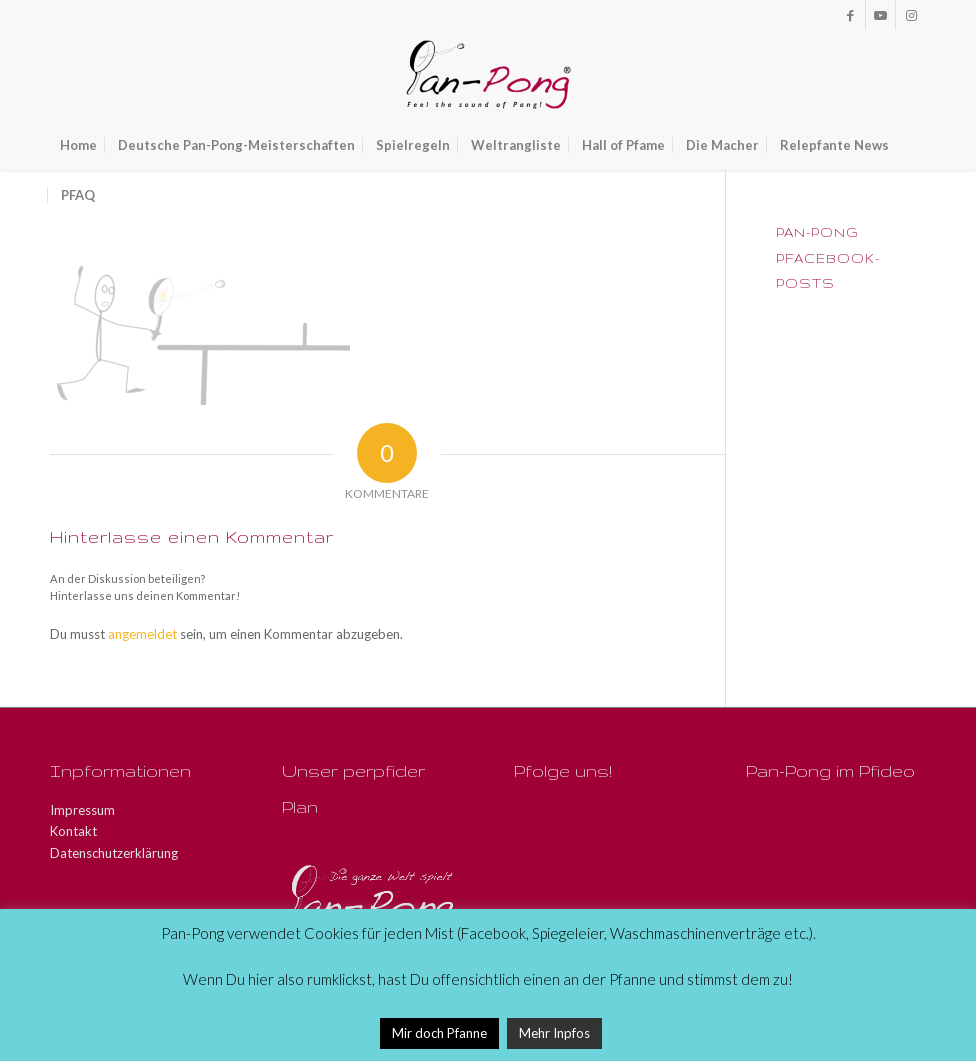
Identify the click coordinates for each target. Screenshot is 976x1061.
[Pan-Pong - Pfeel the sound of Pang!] (488, 75)
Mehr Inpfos (554, 1033)
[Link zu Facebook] (850, 15)
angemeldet (142, 634)
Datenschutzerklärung (114, 853)
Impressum (82, 810)
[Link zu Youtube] (880, 15)
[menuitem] (78, 145)
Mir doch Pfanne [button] (439, 1033)
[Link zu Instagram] (911, 15)
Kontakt (73, 831)
